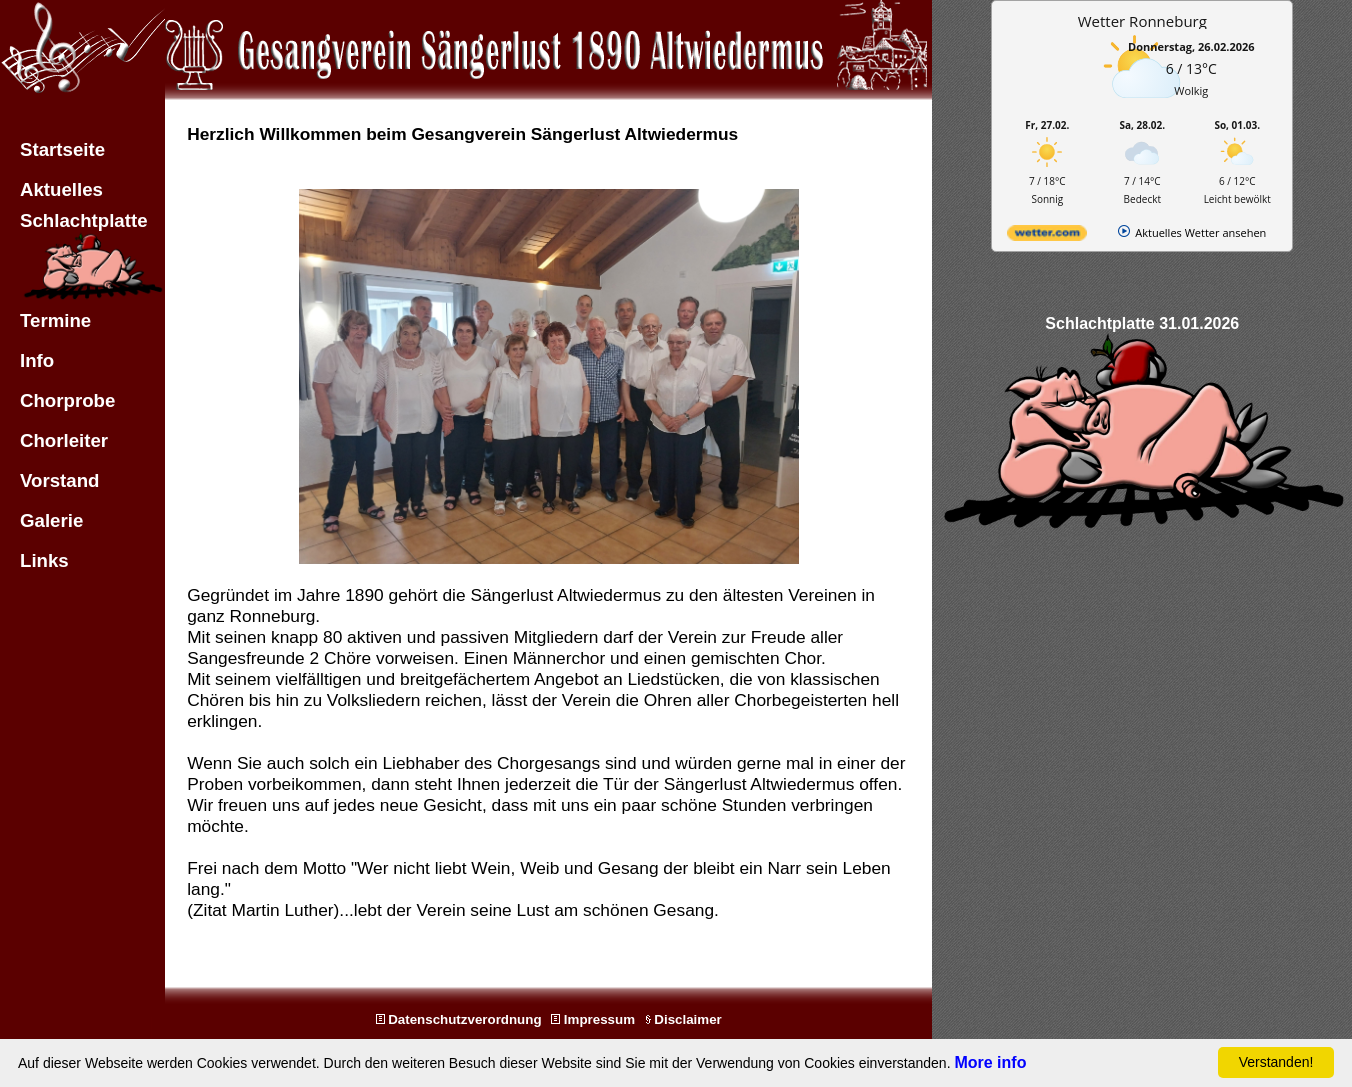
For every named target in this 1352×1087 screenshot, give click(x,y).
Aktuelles (61, 189)
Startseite (62, 149)
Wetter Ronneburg (1142, 21)
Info (37, 360)
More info (990, 1062)
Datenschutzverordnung (459, 1019)
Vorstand (59, 480)
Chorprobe (67, 400)
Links (44, 560)
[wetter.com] (1047, 236)
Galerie (51, 520)
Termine (55, 320)
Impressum (593, 1019)
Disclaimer (683, 1019)
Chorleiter (64, 440)
